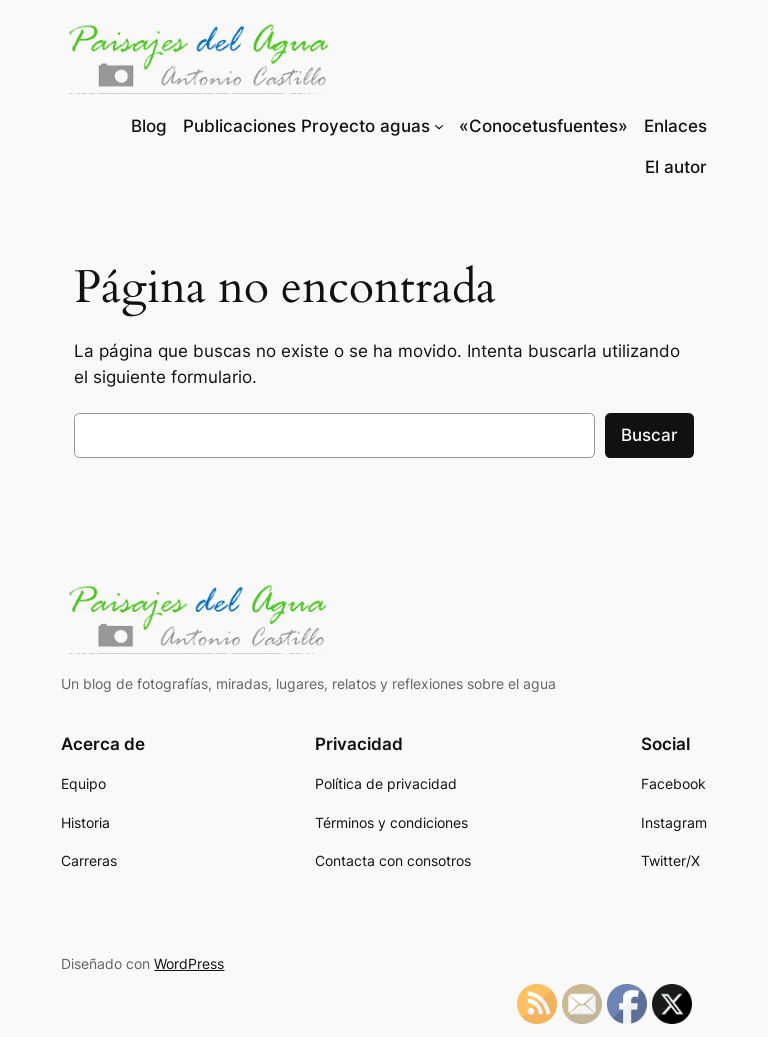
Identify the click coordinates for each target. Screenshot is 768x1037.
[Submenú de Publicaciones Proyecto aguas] (439, 126)
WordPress (189, 963)
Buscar (649, 435)
